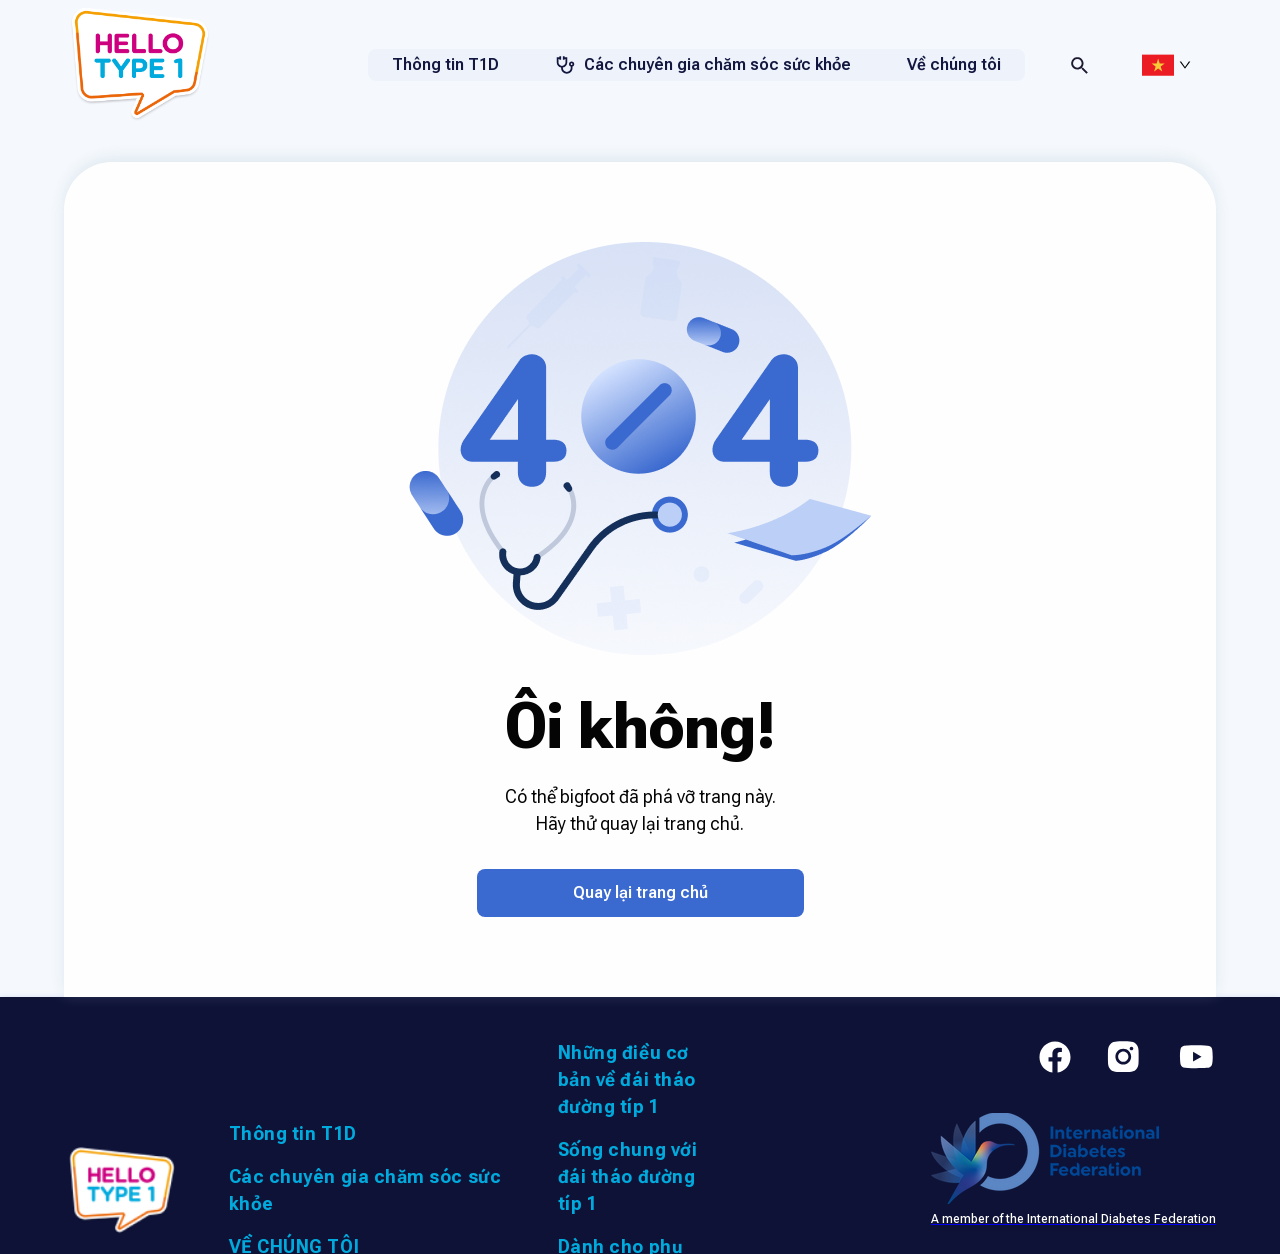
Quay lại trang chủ (640, 892)
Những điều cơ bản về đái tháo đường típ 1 (627, 1079)
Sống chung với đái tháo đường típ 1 (628, 1176)
